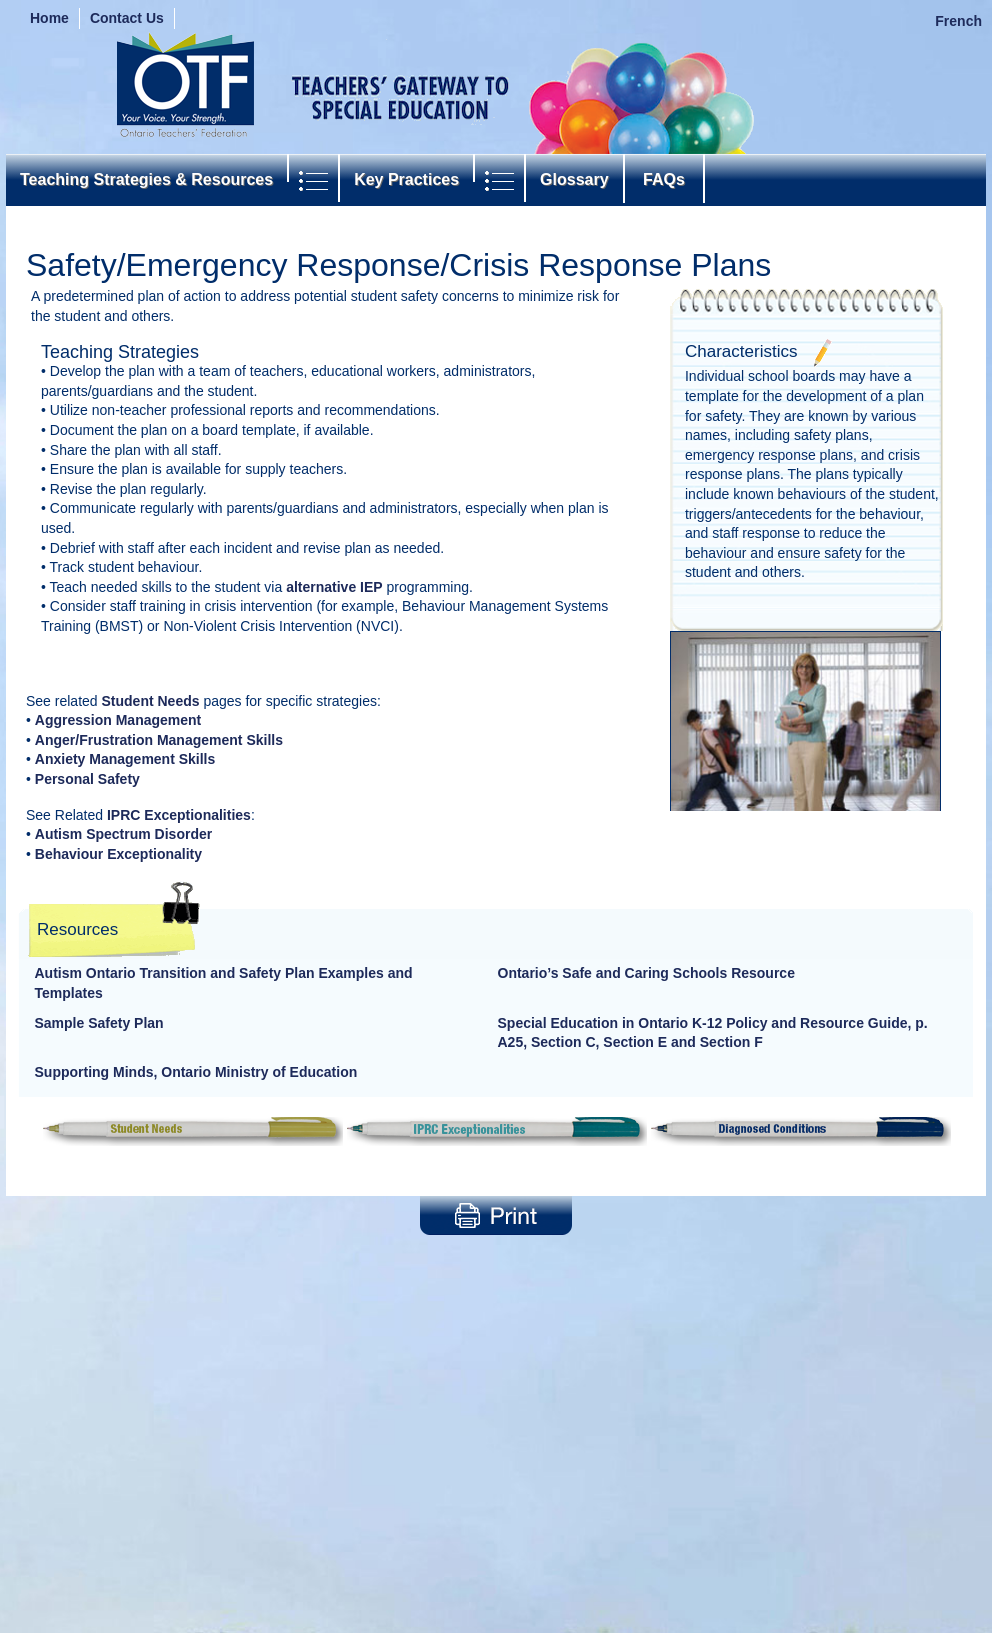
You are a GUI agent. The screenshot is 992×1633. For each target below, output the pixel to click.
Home (49, 18)
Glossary (574, 179)
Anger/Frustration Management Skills (159, 740)
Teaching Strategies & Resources (146, 179)
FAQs (664, 179)
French (958, 21)
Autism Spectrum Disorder (123, 834)
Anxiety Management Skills (125, 759)
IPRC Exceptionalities (179, 815)
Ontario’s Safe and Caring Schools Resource (646, 973)
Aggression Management (118, 720)
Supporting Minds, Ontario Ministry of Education (196, 1072)
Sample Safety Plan (99, 1023)
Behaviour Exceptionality (118, 854)
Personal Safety (87, 779)
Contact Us (127, 18)
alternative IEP (334, 587)
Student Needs (151, 701)
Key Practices (406, 179)
